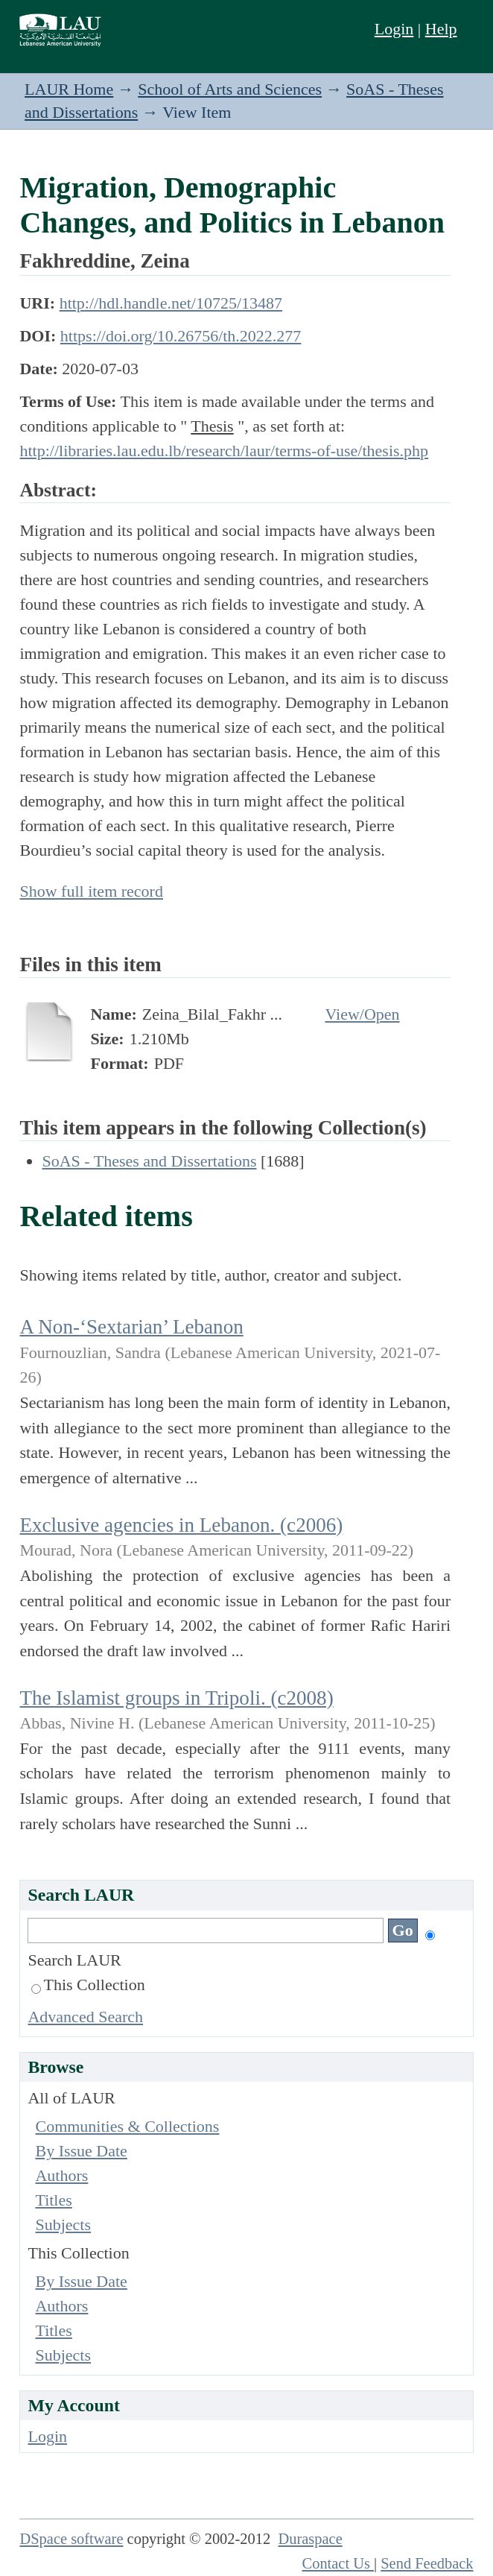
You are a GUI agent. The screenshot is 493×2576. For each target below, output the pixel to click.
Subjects (63, 2224)
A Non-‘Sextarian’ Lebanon (131, 1327)
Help (441, 28)
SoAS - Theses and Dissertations (149, 1161)
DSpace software (71, 2539)
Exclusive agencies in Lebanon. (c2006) (181, 1525)
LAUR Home (69, 89)
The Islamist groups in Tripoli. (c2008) (176, 1698)
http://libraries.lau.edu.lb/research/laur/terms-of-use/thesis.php (223, 450)
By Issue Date (81, 2150)
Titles (53, 2200)
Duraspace (310, 2539)
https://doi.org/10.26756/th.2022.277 (181, 335)
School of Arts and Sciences (230, 89)
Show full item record (90, 891)
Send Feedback (427, 2563)
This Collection (87, 1984)
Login (394, 28)
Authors (61, 2175)
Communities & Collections (127, 2126)
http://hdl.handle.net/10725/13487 (171, 303)
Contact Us (338, 2563)
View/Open (362, 1014)
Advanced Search (85, 2016)
